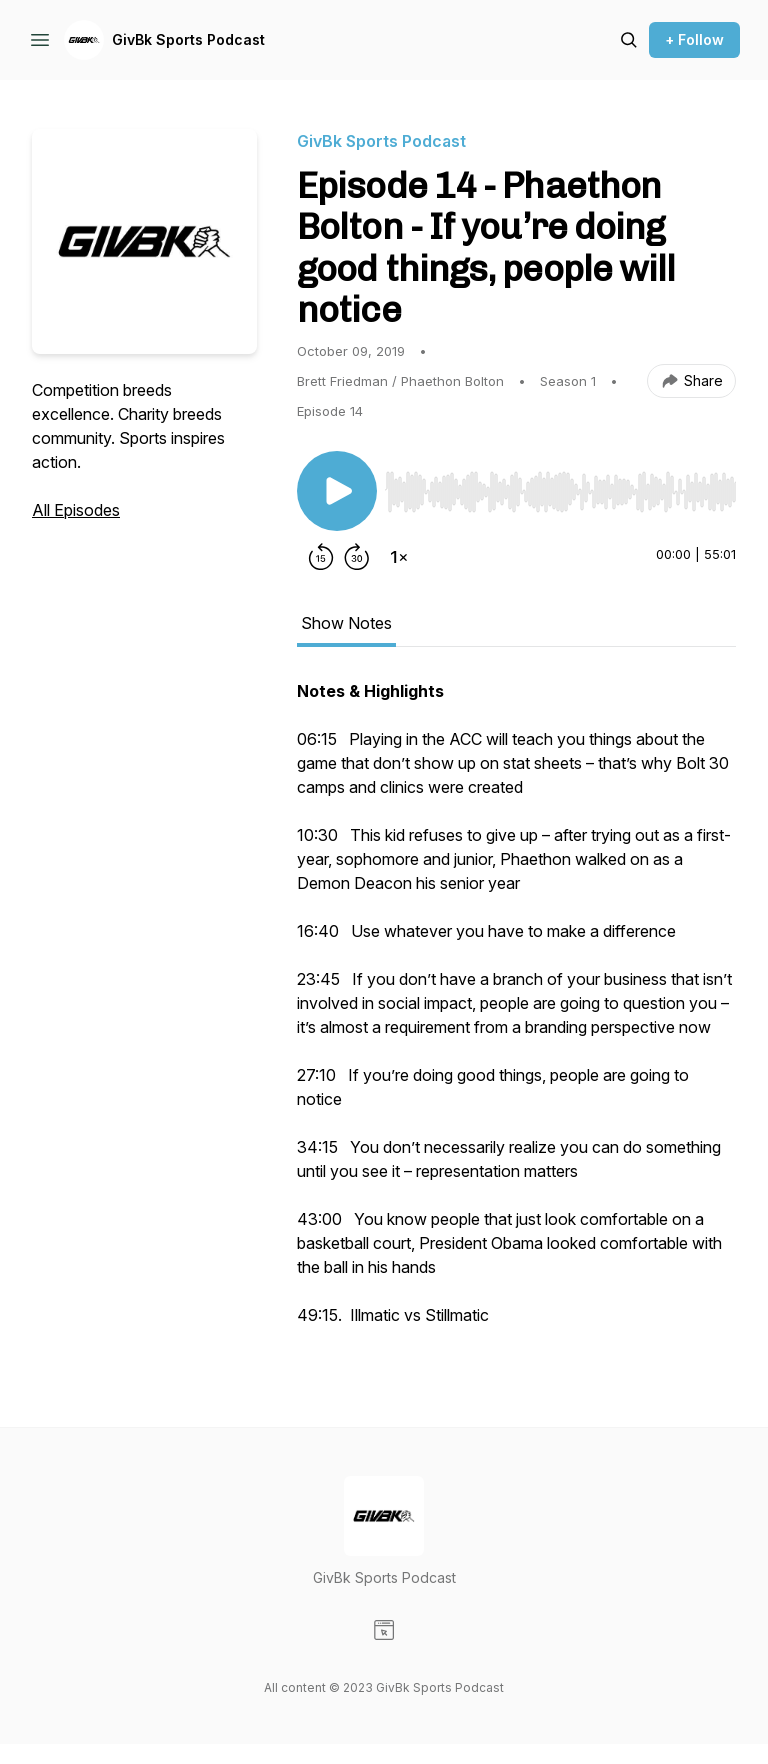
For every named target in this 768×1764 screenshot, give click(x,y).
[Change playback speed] (399, 557)
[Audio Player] (560, 486)
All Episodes (76, 510)
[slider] (560, 492)
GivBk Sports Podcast (188, 39)
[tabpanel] (516, 1013)
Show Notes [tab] (346, 623)
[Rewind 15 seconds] (321, 557)
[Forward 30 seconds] (357, 557)
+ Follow (694, 39)
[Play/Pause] (337, 491)
